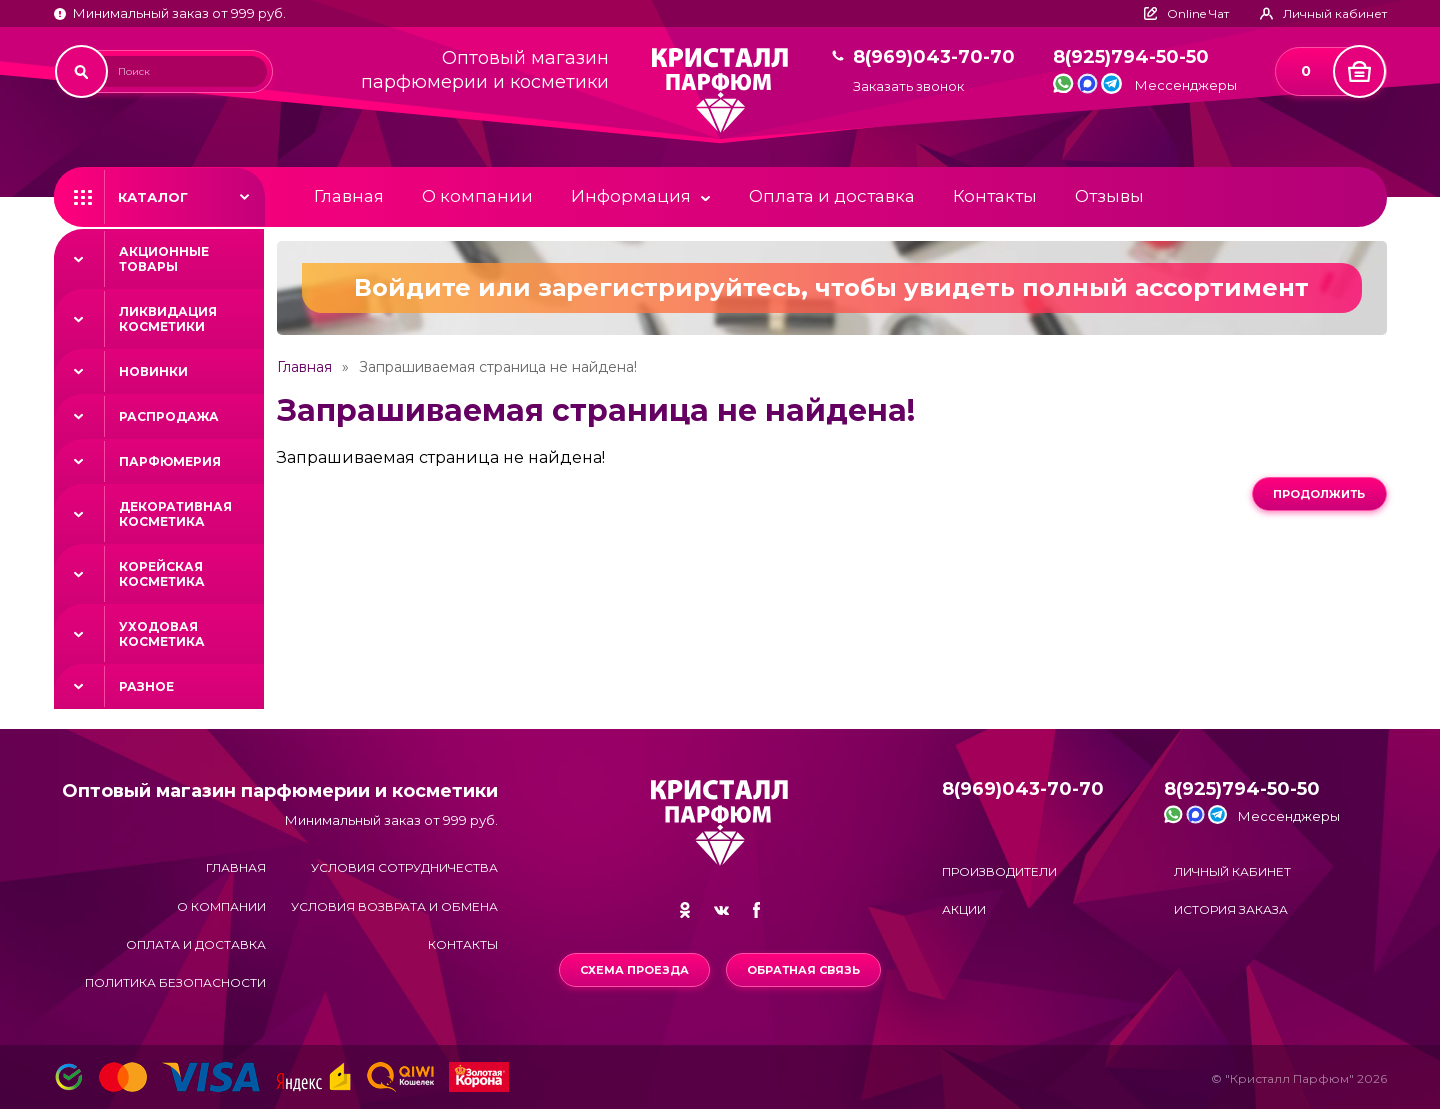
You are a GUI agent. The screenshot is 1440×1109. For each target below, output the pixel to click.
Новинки (153, 371)
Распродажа (169, 416)
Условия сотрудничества (404, 867)
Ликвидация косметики (168, 319)
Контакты (995, 196)
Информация (631, 196)
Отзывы (1109, 196)
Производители (999, 871)
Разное (146, 686)
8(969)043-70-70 (934, 57)
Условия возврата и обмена (394, 906)
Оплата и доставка (832, 196)
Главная (349, 196)
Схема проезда (634, 970)
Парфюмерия (170, 461)
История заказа (1231, 909)
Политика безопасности (175, 982)
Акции (964, 909)
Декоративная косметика (175, 514)
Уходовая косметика (162, 634)
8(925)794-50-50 (1131, 57)
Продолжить (1319, 494)
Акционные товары (164, 259)
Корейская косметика (162, 574)
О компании (477, 196)
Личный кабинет (1232, 871)
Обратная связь (803, 970)
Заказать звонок (908, 86)
